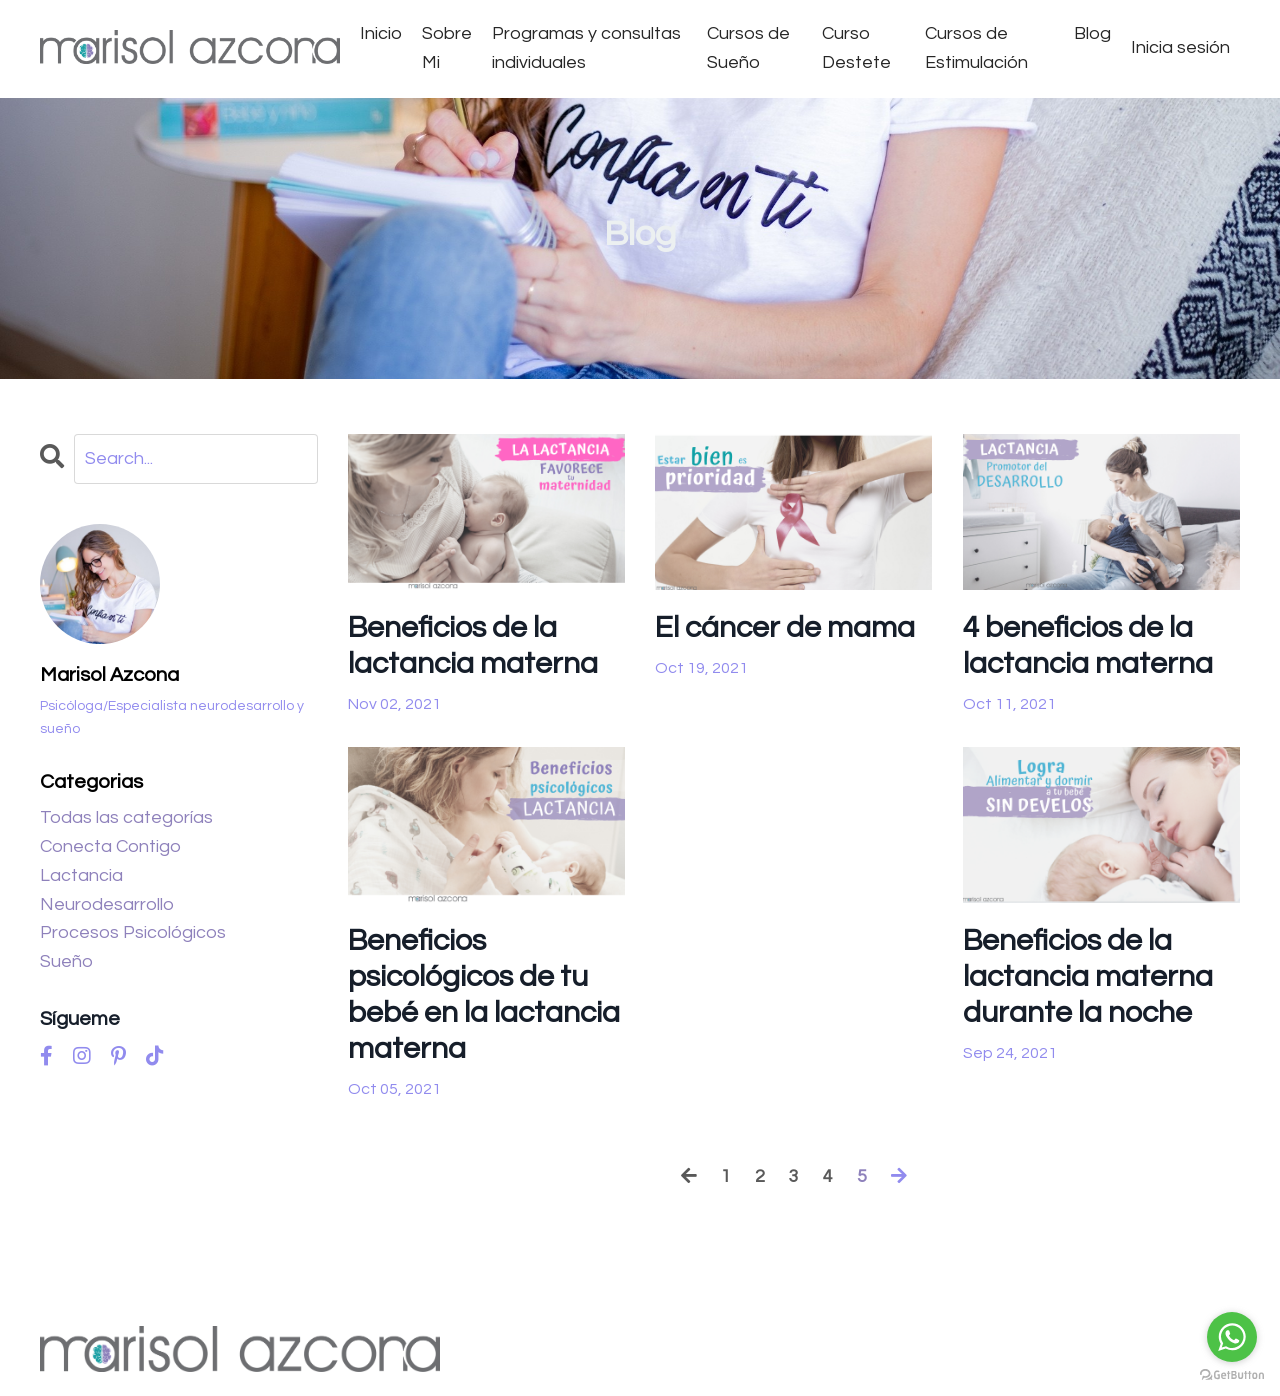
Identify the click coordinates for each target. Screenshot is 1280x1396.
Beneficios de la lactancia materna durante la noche (1088, 977)
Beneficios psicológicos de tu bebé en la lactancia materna (484, 995)
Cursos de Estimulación (976, 48)
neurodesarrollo (107, 904)
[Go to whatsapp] (1232, 1337)
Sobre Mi (447, 48)
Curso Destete (856, 48)
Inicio (381, 33)
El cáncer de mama (785, 627)
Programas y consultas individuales (586, 48)
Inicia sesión (1180, 47)
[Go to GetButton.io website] (1232, 1375)
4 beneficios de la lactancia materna (1088, 645)
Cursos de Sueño (748, 48)
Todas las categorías (126, 817)
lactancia (81, 875)
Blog (1092, 33)
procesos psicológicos (133, 933)
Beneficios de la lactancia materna (473, 645)
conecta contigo (110, 846)
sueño (66, 961)
